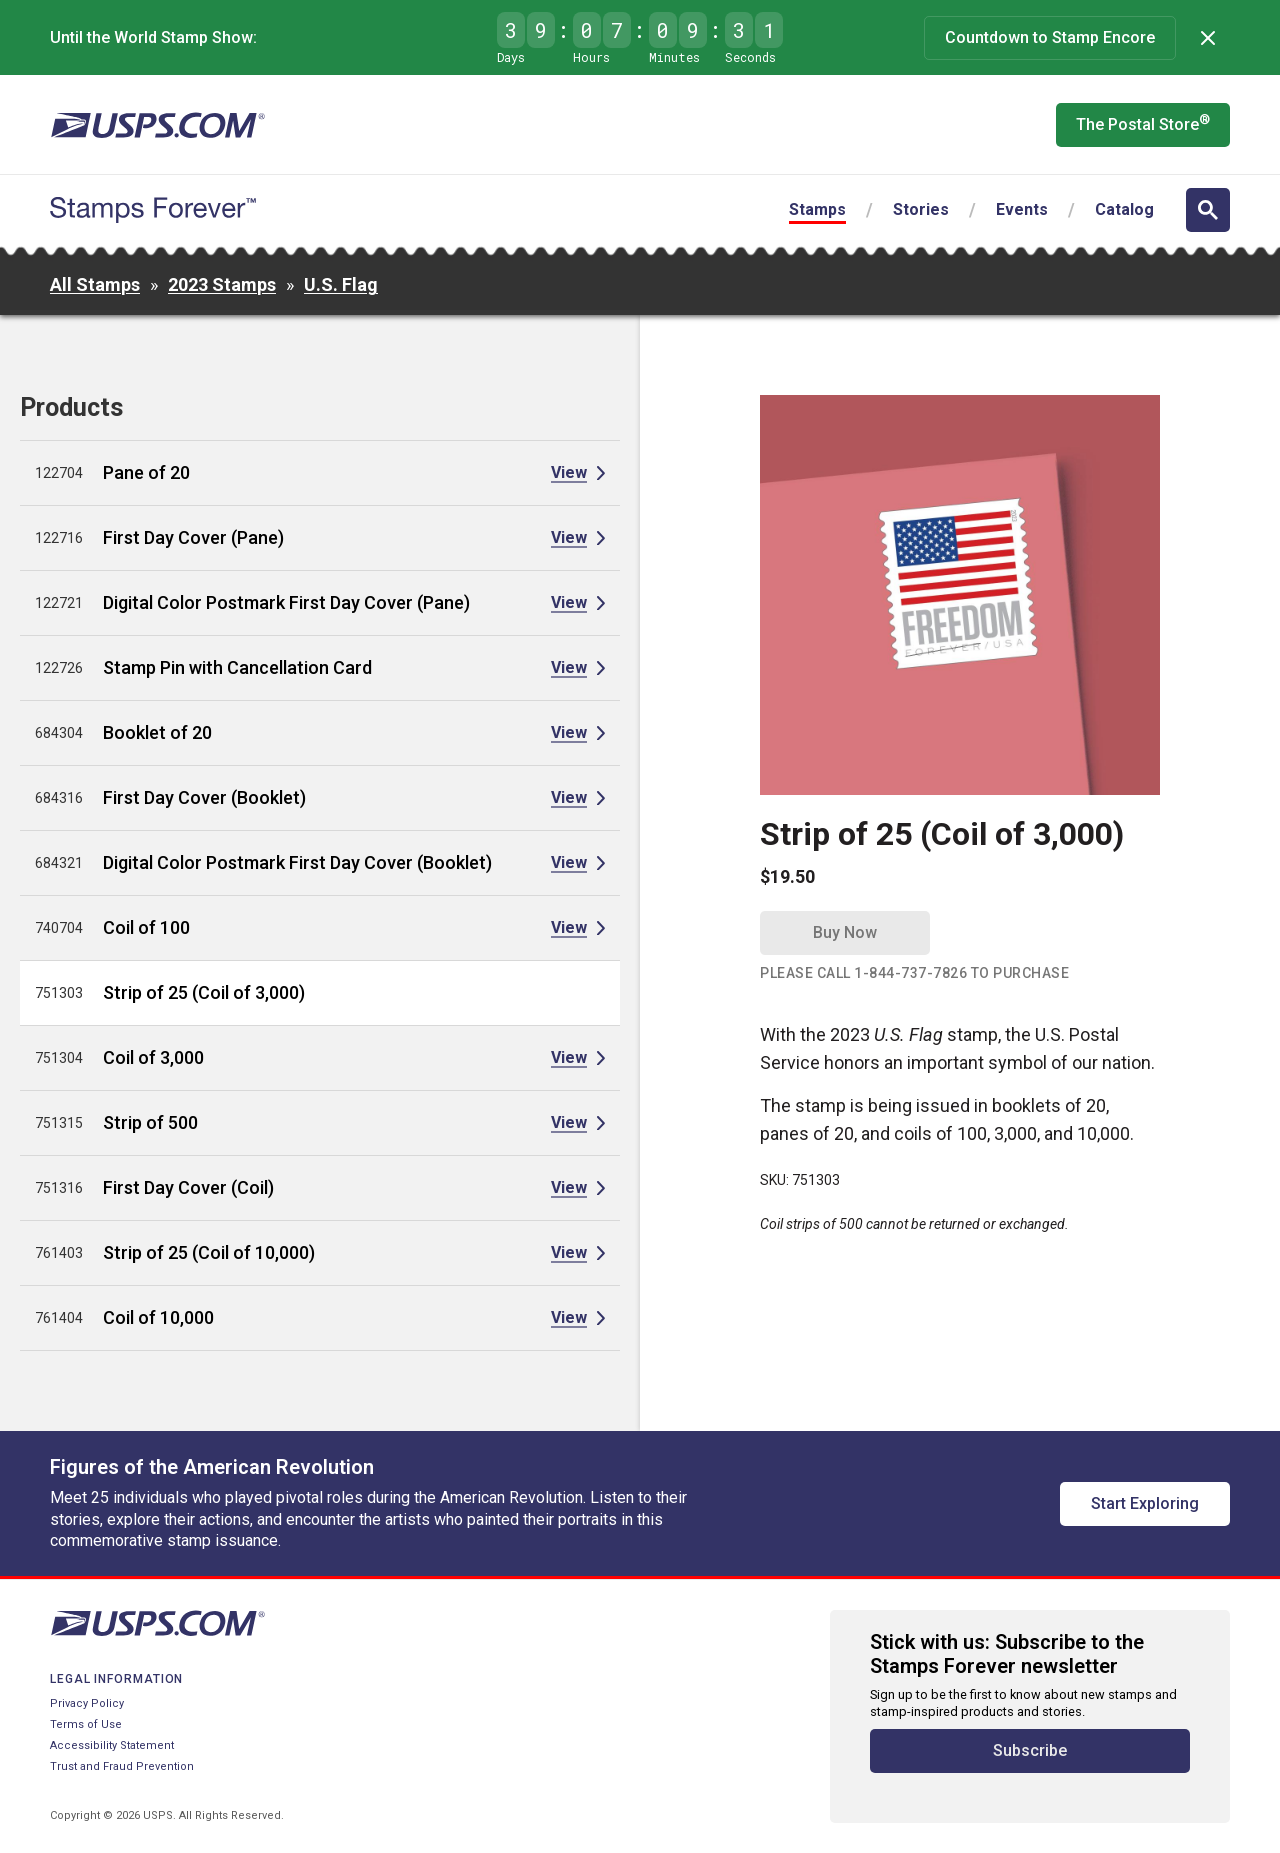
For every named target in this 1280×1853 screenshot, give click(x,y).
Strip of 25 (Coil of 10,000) (209, 1252)
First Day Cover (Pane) (193, 537)
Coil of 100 (146, 927)
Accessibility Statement (112, 1745)
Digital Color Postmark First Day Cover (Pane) (286, 602)
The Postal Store (1143, 123)
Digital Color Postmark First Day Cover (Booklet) (297, 862)
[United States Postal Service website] (157, 125)
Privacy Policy (87, 1703)
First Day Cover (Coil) (188, 1187)
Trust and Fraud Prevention (122, 1766)
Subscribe (1030, 1750)
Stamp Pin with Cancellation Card (237, 667)
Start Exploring (1145, 1503)
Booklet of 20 (157, 732)
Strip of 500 (150, 1122)
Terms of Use (86, 1724)
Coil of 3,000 (153, 1057)
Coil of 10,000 (158, 1317)
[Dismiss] (1208, 38)
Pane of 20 (146, 472)
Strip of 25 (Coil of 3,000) (204, 992)
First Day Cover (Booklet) (204, 797)
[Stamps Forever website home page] (153, 210)
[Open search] (1208, 210)
